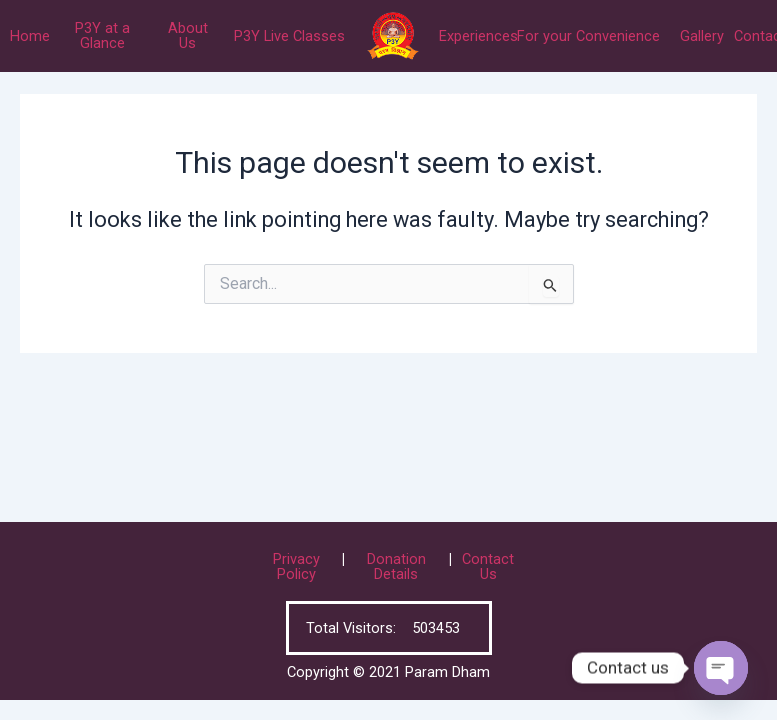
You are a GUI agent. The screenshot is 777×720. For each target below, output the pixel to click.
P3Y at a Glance (102, 35)
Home (30, 36)
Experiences (478, 36)
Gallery (702, 36)
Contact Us (488, 566)
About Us (188, 35)
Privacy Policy (296, 566)
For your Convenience (588, 36)
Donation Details (396, 566)
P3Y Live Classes (289, 36)
